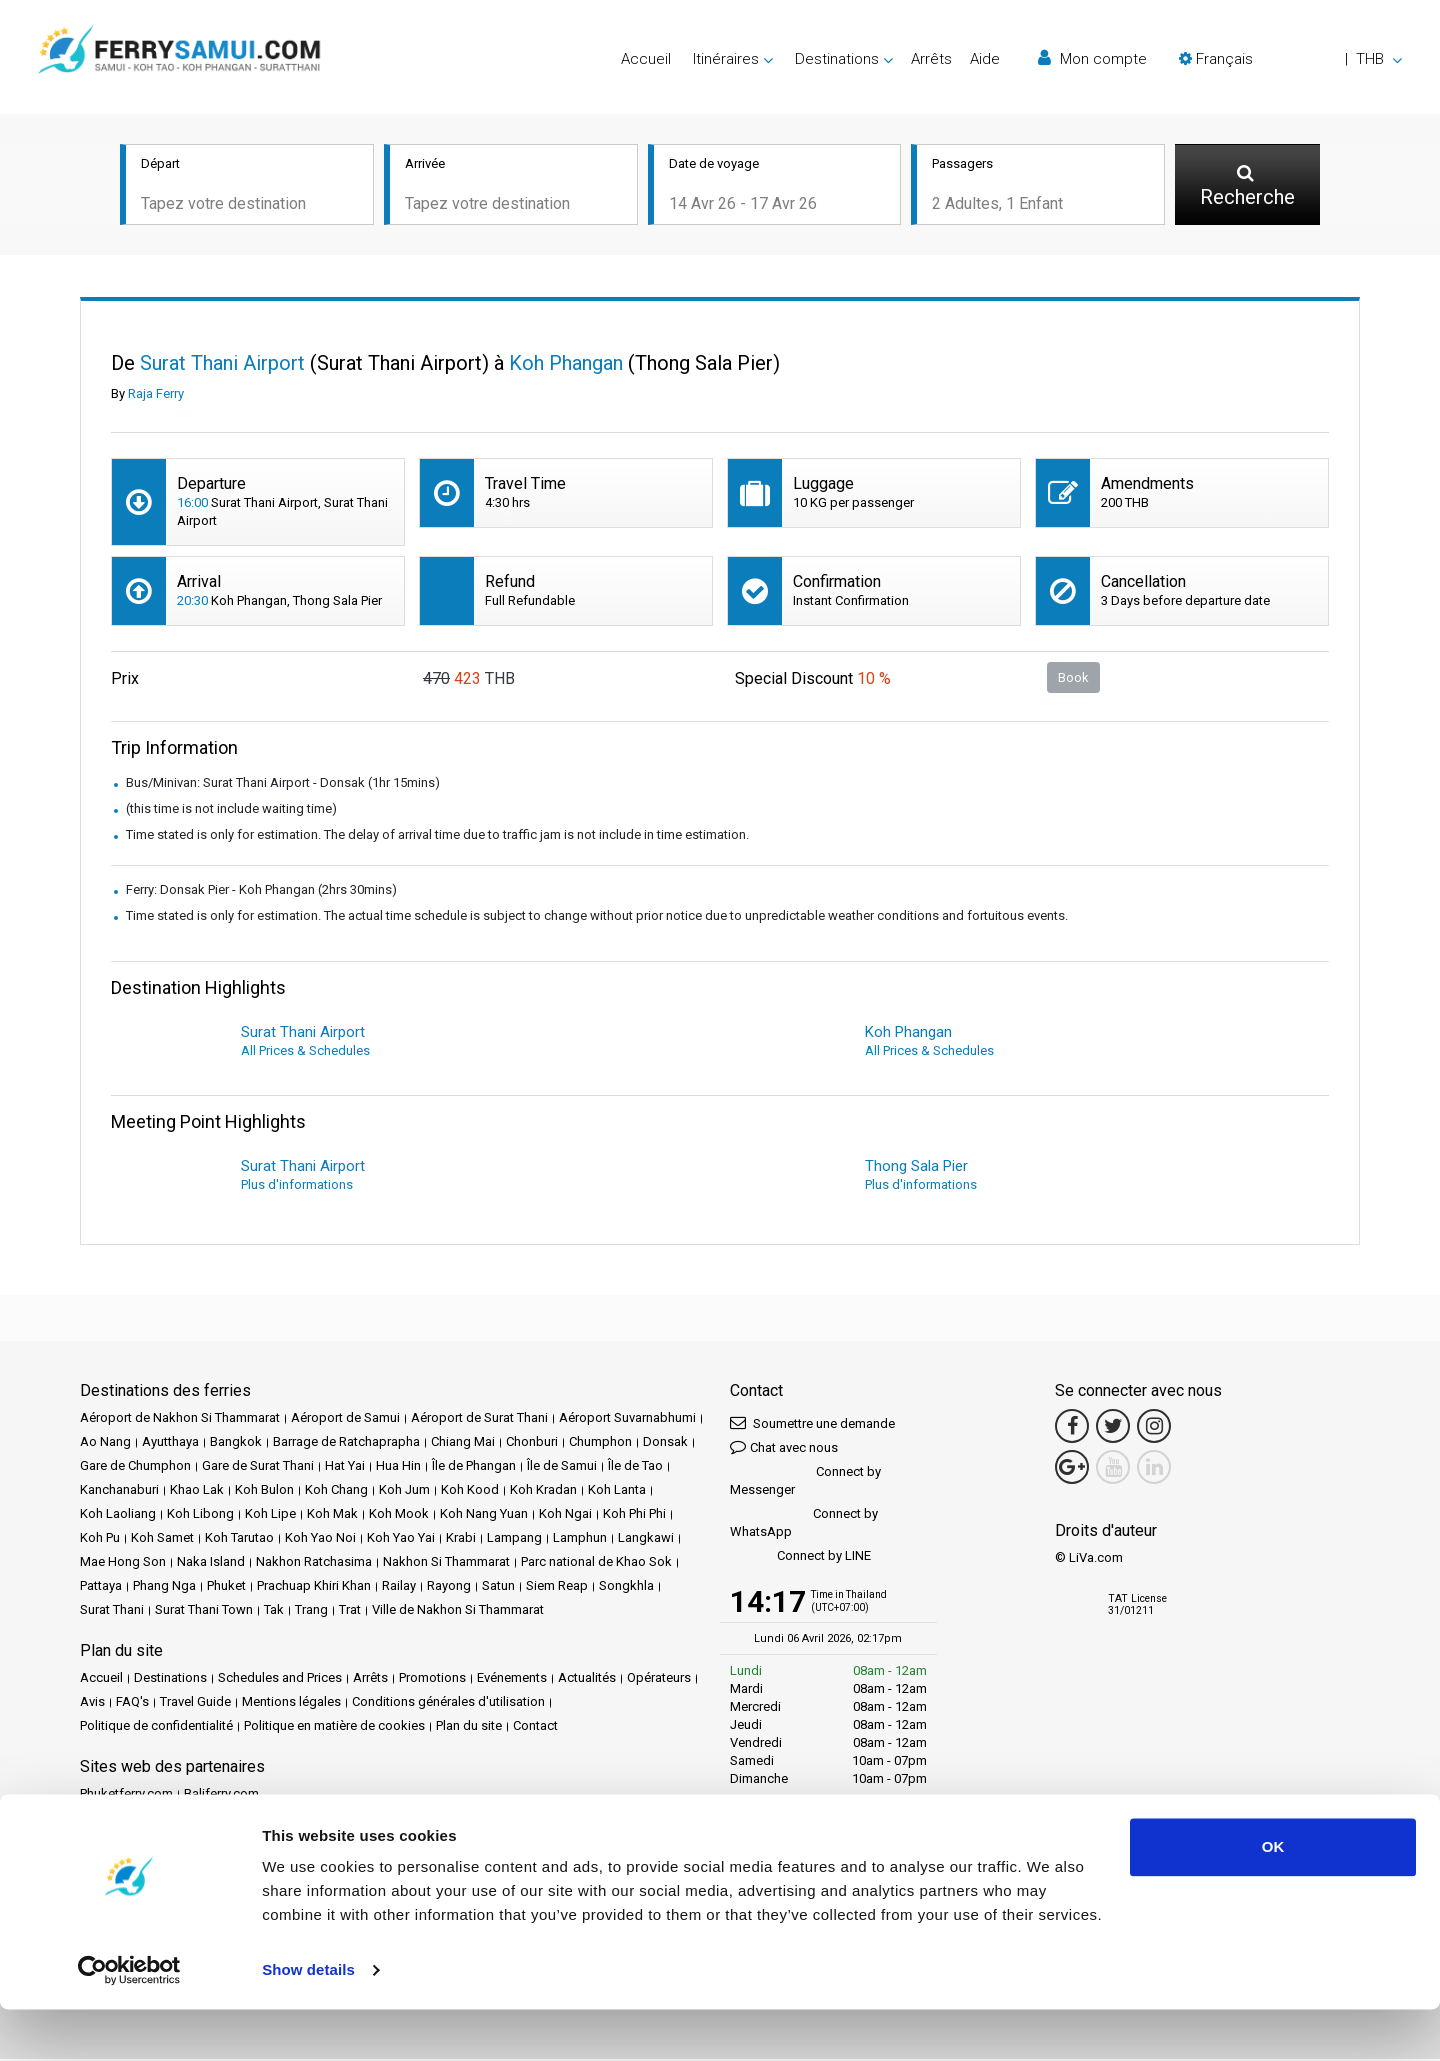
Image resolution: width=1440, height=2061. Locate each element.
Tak (274, 1611)
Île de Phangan (474, 1467)
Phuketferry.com (126, 1795)
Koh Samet (162, 1539)
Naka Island (211, 1563)
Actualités (587, 1679)
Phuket (226, 1587)
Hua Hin (398, 1467)
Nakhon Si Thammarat (446, 1563)
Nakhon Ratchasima (314, 1563)
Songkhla (626, 1587)
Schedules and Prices (280, 1679)
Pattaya (101, 1587)
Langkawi (646, 1539)
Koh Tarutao (239, 1539)
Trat (350, 1611)
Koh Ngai (565, 1515)
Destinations (170, 1679)
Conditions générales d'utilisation (448, 1703)
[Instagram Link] (1154, 1428)
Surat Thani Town (204, 1611)
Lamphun (580, 1539)
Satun (498, 1587)
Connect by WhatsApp (804, 1524)
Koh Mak (332, 1515)
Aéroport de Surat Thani (479, 1419)
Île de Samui (562, 1467)
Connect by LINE (800, 1558)
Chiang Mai (463, 1443)
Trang (311, 1611)
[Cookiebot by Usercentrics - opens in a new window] (129, 2022)
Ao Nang (105, 1443)
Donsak (665, 1443)
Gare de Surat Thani (258, 1467)
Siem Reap (557, 1587)
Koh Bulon (264, 1491)
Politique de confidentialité (156, 1727)
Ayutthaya (170, 1443)
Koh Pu (100, 1539)
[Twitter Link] (1113, 1428)
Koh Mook (399, 1515)
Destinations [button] (837, 59)
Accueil (646, 59)
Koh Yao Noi (320, 1539)
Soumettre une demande (812, 1424)
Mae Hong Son (123, 1563)
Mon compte (1092, 58)
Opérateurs (659, 1679)
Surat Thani (112, 1611)
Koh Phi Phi (634, 1515)
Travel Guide (195, 1703)
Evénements (512, 1679)
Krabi (461, 1539)
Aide (985, 59)
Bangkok (236, 1443)
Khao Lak (197, 1491)
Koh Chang (336, 1491)
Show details (308, 2021)
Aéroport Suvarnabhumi (627, 1419)
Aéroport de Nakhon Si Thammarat (180, 1419)
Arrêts (931, 59)
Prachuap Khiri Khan (314, 1587)
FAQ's (132, 1703)
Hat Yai (345, 1467)
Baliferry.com (221, 1795)
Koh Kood (470, 1491)
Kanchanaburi (119, 1491)
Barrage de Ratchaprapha (346, 1443)
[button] (1290, 59)
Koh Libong (200, 1515)
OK (1273, 1898)
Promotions (432, 1679)
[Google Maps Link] (1072, 1469)
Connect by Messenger (805, 1482)
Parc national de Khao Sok (596, 1563)
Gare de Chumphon (135, 1467)
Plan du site (469, 1727)
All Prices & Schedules (305, 1052)
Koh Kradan (543, 1491)
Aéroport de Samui (345, 1419)
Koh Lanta (617, 1491)
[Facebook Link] (1072, 1428)
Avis (92, 1703)
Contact (535, 1727)
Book (1073, 678)
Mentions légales (291, 1703)
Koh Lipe (270, 1515)
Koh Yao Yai (401, 1539)
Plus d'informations (297, 1186)
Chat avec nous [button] (784, 1448)
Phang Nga (164, 1587)
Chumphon (600, 1443)
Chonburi (532, 1443)
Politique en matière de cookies (334, 1727)
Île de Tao (635, 1467)
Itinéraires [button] (726, 59)
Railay (399, 1587)
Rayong (449, 1587)
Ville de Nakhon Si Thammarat (458, 1611)
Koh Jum (404, 1491)
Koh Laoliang (118, 1515)
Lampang (514, 1539)
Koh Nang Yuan (484, 1515)
